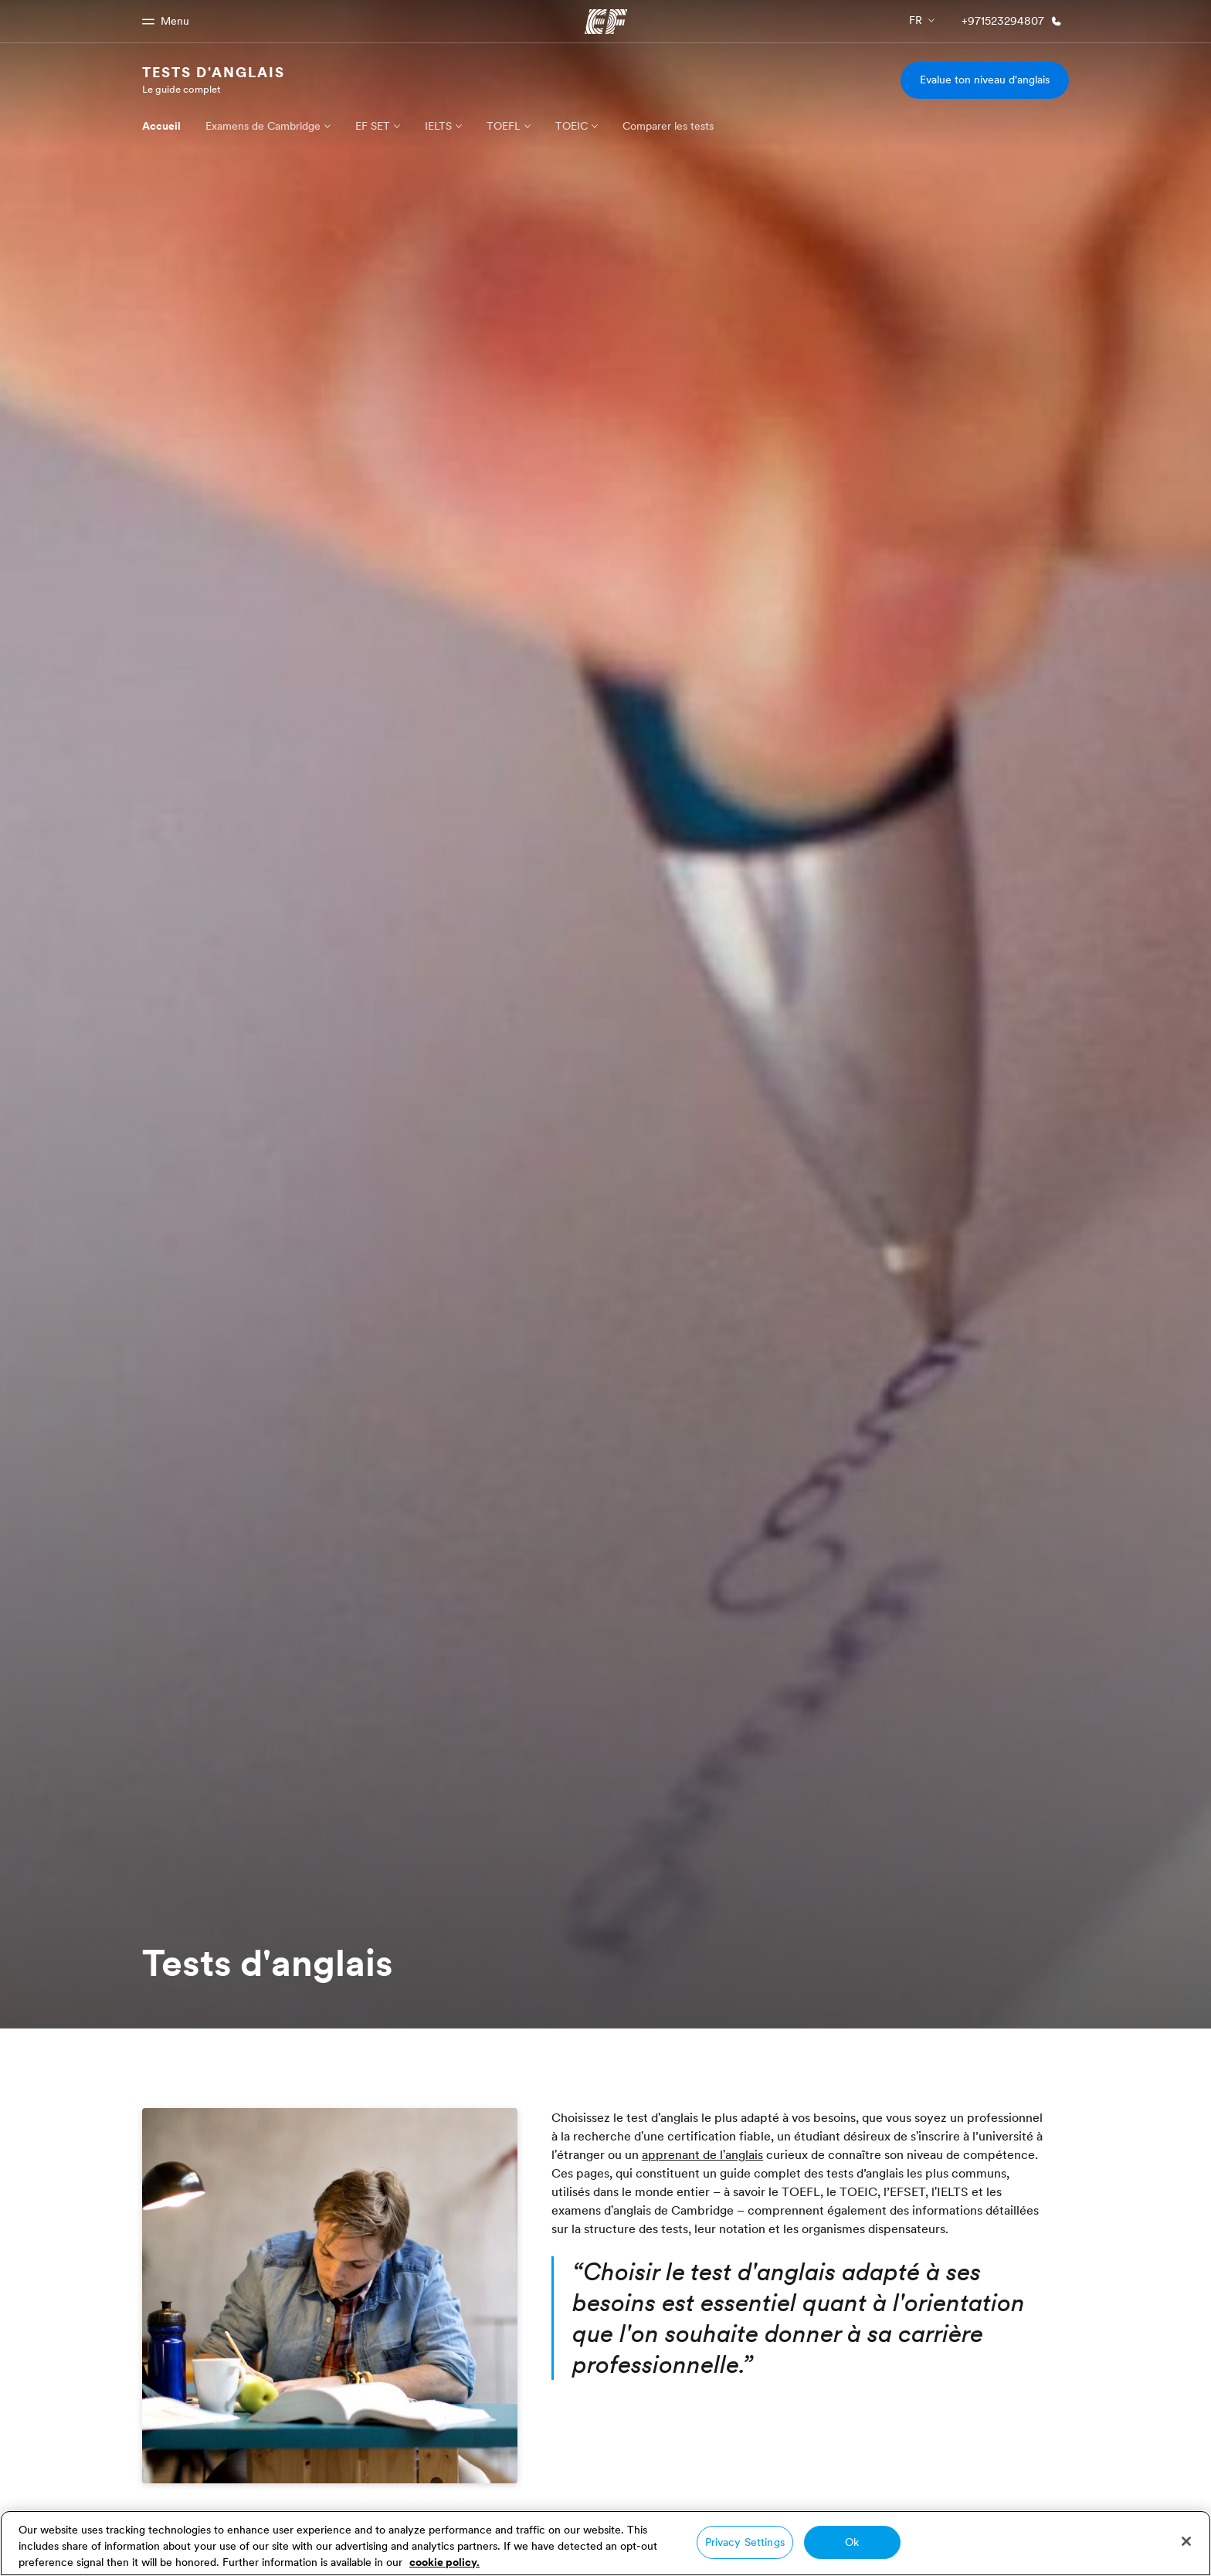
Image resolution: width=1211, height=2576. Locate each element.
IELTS (438, 126)
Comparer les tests (668, 126)
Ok (852, 2542)
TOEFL (504, 126)
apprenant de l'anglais (702, 2154)
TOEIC (571, 126)
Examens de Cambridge (263, 126)
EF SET (372, 126)
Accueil (161, 126)
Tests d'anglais (213, 72)
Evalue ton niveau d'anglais (985, 79)
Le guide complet (181, 89)
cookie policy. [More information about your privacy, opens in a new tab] (444, 2562)
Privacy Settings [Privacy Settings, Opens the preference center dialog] (745, 2542)
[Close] (1186, 2541)
